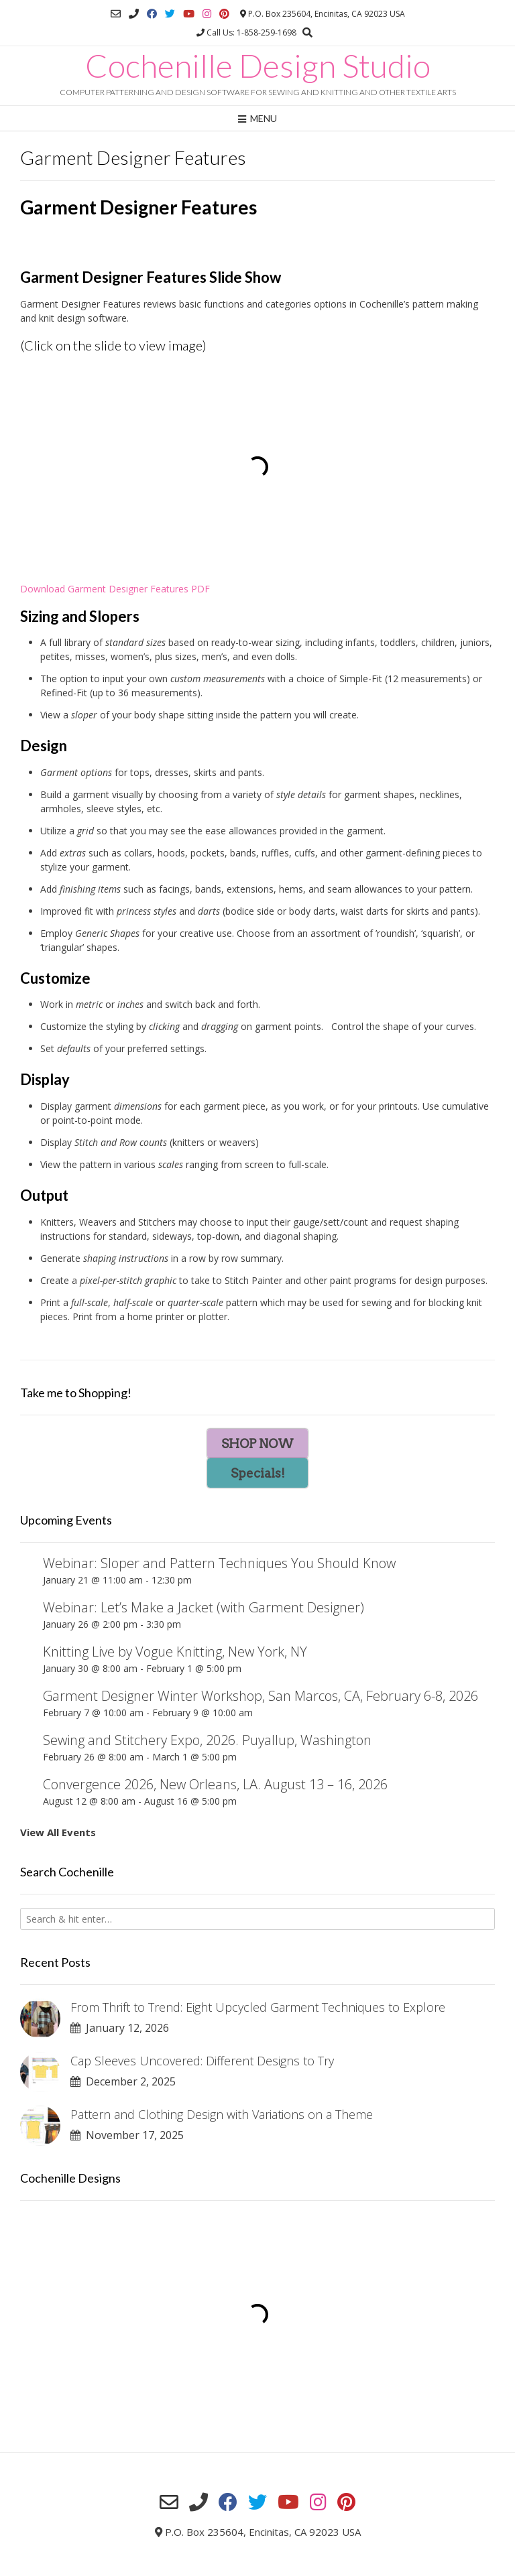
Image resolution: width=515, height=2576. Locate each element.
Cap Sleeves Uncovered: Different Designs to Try (202, 2061)
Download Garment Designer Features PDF (115, 588)
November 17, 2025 (127, 2135)
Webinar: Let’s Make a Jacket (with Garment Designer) (203, 1607)
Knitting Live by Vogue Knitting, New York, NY (175, 1652)
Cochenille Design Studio (258, 66)
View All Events (58, 1832)
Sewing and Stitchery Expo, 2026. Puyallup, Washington (207, 1740)
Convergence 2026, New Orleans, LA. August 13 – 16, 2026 (215, 1784)
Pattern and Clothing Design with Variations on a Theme (221, 2114)
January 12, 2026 (119, 2027)
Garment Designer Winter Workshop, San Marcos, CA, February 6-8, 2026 (260, 1696)
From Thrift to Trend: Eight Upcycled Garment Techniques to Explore (257, 2007)
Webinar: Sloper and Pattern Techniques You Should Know (219, 1563)
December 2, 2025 (123, 2081)
